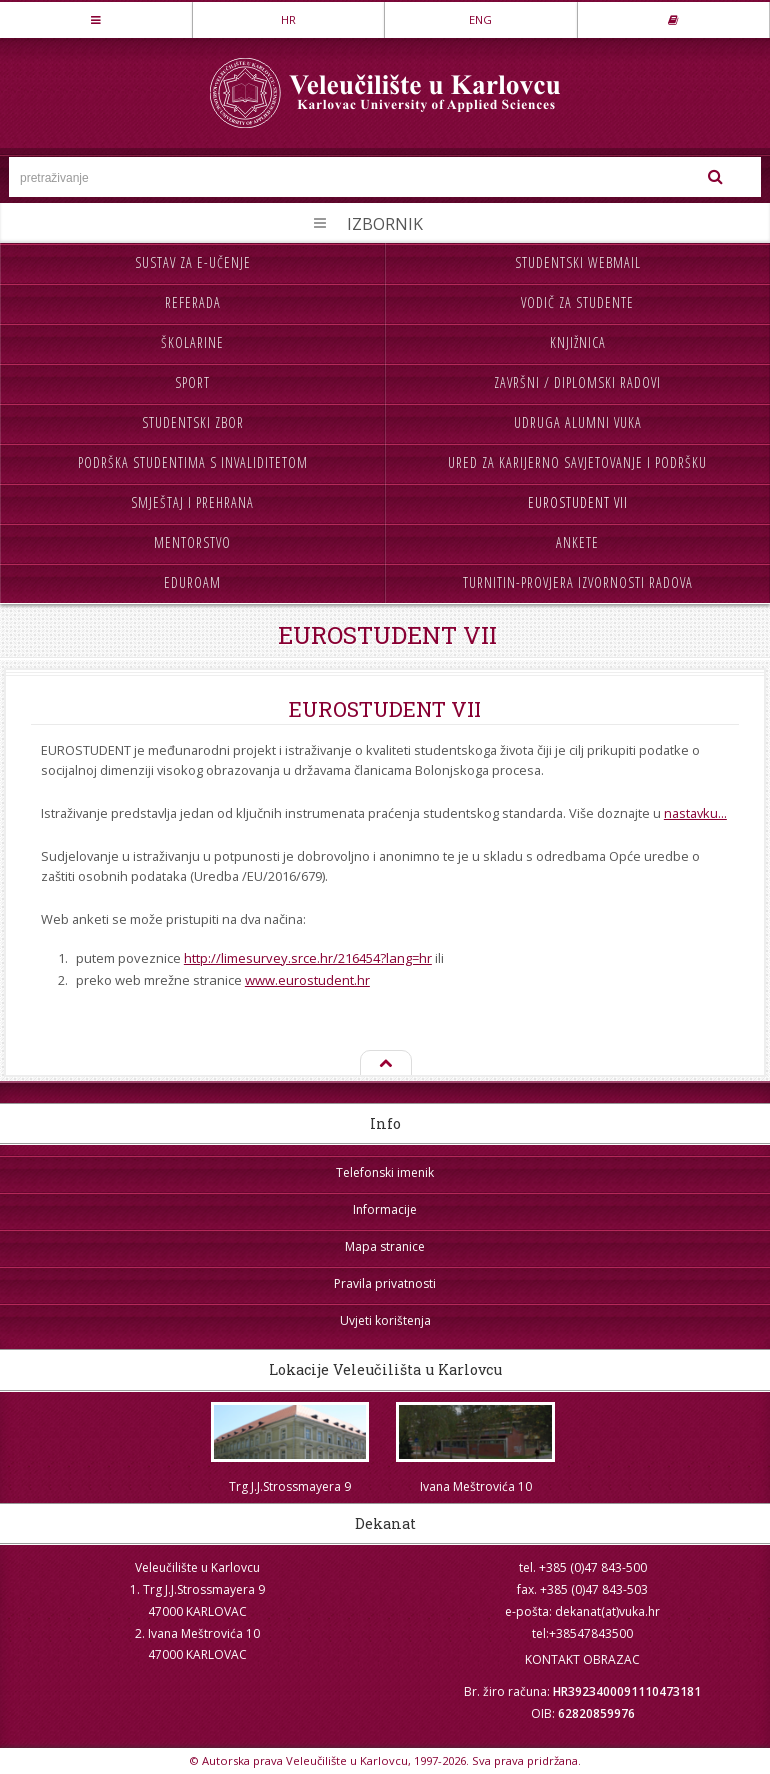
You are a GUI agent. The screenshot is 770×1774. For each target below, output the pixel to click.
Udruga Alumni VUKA (578, 422)
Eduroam (192, 582)
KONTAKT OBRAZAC (582, 1659)
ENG (480, 19)
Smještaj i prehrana (192, 502)
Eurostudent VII (578, 502)
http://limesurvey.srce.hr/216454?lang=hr (308, 958)
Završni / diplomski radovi (577, 382)
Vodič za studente (577, 302)
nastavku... (695, 813)
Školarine (192, 342)
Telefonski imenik (385, 1172)
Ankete (577, 542)
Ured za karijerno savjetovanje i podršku (577, 462)
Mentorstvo (192, 542)
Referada (193, 302)
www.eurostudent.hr (307, 980)
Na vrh (385, 1064)
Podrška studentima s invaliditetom (193, 462)
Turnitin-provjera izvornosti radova (578, 582)
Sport (192, 382)
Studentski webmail (578, 262)
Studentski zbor (193, 422)
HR (288, 19)
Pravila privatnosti (385, 1283)
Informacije (385, 1209)
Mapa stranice (385, 1246)
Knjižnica (578, 342)
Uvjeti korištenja (385, 1320)
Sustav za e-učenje (193, 262)
